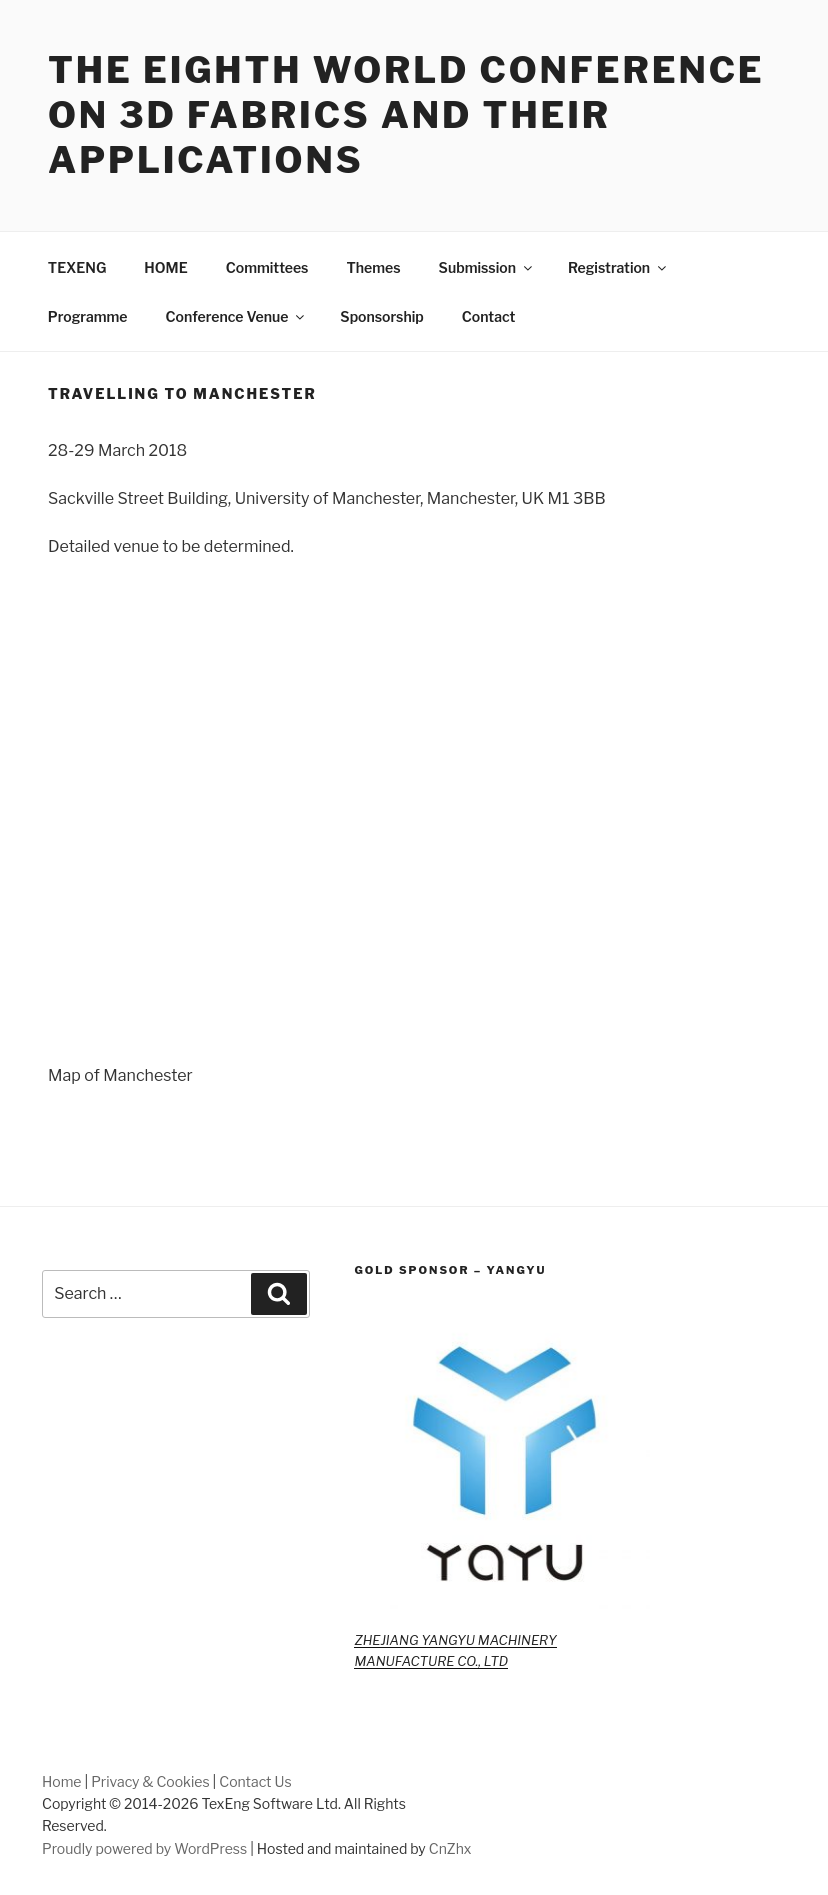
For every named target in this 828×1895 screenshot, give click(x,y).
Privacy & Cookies (150, 1781)
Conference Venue (237, 316)
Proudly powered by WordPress (144, 1848)
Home (62, 1781)
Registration (618, 267)
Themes (373, 267)
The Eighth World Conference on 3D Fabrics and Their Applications (406, 115)
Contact (488, 316)
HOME (165, 267)
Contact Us (255, 1781)
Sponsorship (381, 316)
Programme (88, 316)
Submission (487, 267)
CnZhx (450, 1848)
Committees (267, 267)
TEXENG (77, 267)
